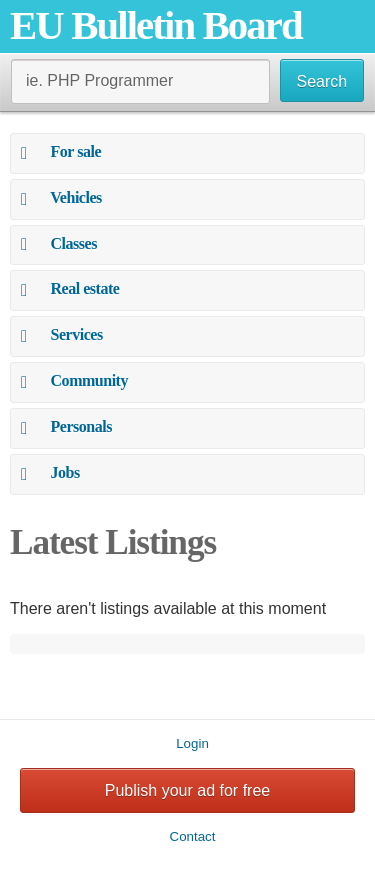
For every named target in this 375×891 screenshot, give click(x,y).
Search (322, 81)
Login (192, 743)
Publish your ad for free (187, 790)
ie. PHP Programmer (99, 80)
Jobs (65, 472)
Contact (193, 836)
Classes (74, 243)
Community (89, 380)
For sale (76, 151)
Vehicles (76, 197)
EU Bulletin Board (156, 25)
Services (77, 334)
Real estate (85, 288)
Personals (81, 426)
